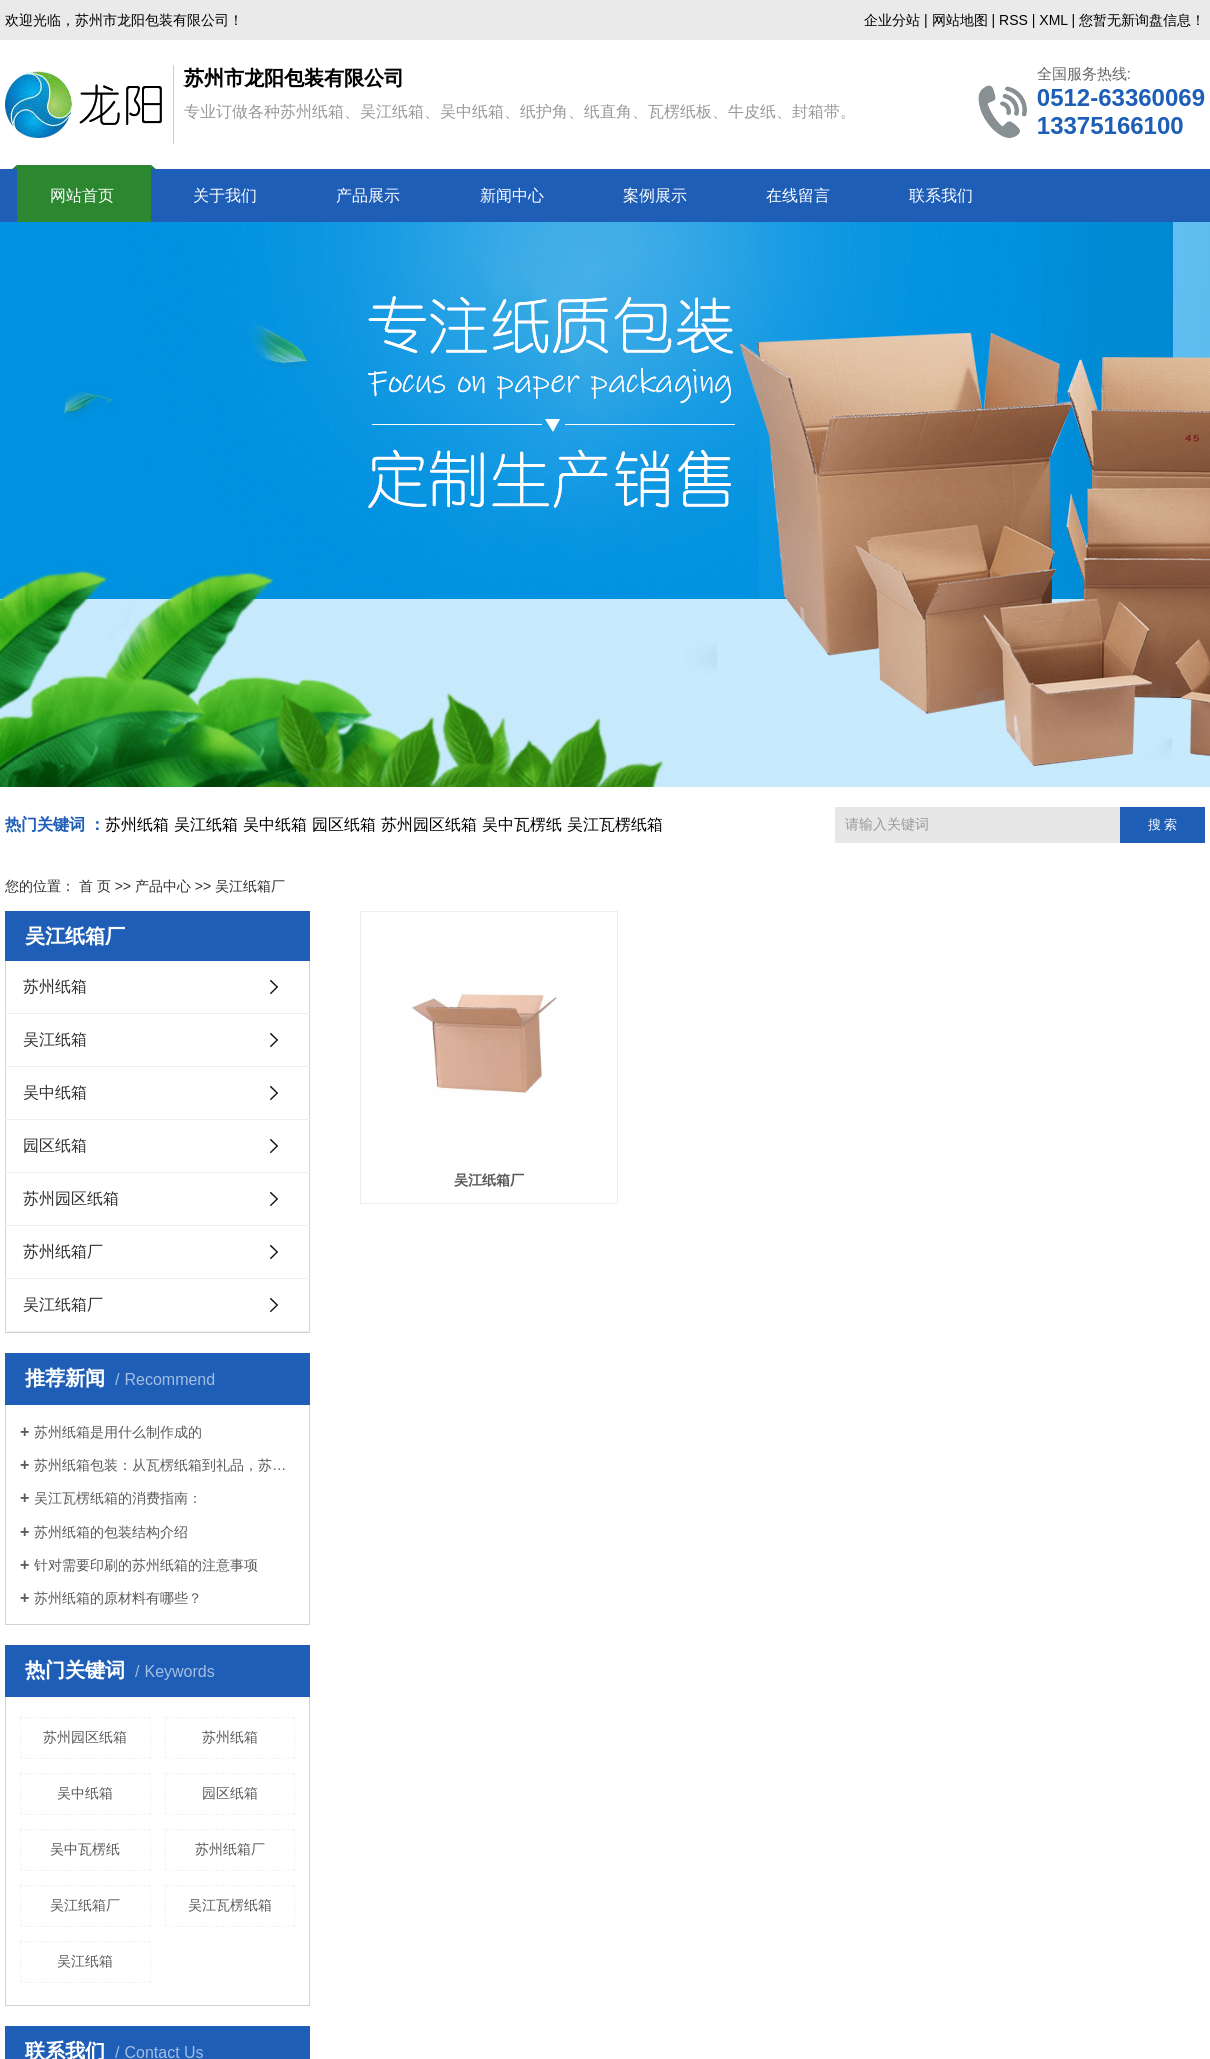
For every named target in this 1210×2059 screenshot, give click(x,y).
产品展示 (368, 195)
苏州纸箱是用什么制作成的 (118, 1432)
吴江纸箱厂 (63, 1304)
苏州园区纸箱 (429, 824)
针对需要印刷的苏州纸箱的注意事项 (146, 1565)
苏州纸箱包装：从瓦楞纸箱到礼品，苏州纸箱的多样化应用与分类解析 (164, 1465)
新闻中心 (512, 195)
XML (1053, 20)
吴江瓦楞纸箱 (615, 824)
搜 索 (1163, 824)
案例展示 (655, 195)
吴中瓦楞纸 (522, 824)
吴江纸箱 (206, 824)
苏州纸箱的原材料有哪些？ (118, 1598)
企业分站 (892, 20)
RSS (1013, 20)
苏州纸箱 (137, 824)
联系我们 (941, 195)
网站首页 (82, 195)
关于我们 (225, 195)
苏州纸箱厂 (63, 1251)
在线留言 (798, 195)
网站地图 (960, 20)
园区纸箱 (344, 824)
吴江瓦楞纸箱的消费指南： (118, 1498)
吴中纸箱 (275, 824)
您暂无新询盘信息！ (1142, 20)
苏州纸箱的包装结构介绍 (111, 1532)
